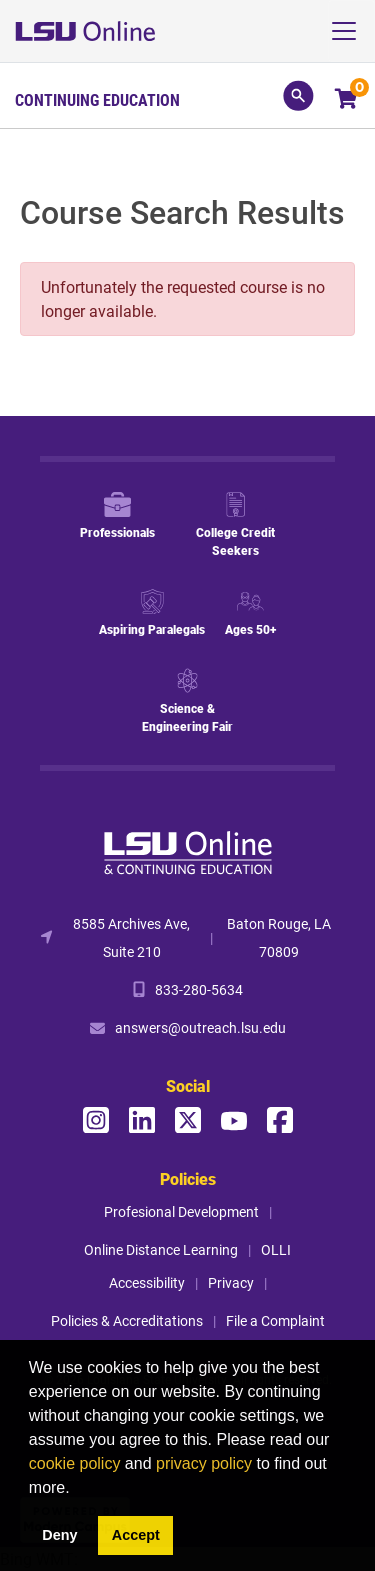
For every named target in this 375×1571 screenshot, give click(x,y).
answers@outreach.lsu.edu (200, 1027)
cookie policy (75, 1463)
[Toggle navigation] (351, 31)
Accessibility (147, 1282)
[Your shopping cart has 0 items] (347, 100)
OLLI (276, 1249)
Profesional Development (181, 1211)
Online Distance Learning (161, 1249)
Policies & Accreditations (127, 1320)
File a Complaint (275, 1320)
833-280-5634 (199, 989)
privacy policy (204, 1463)
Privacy (231, 1282)
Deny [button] (59, 1535)
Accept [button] (136, 1535)
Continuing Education (97, 100)
